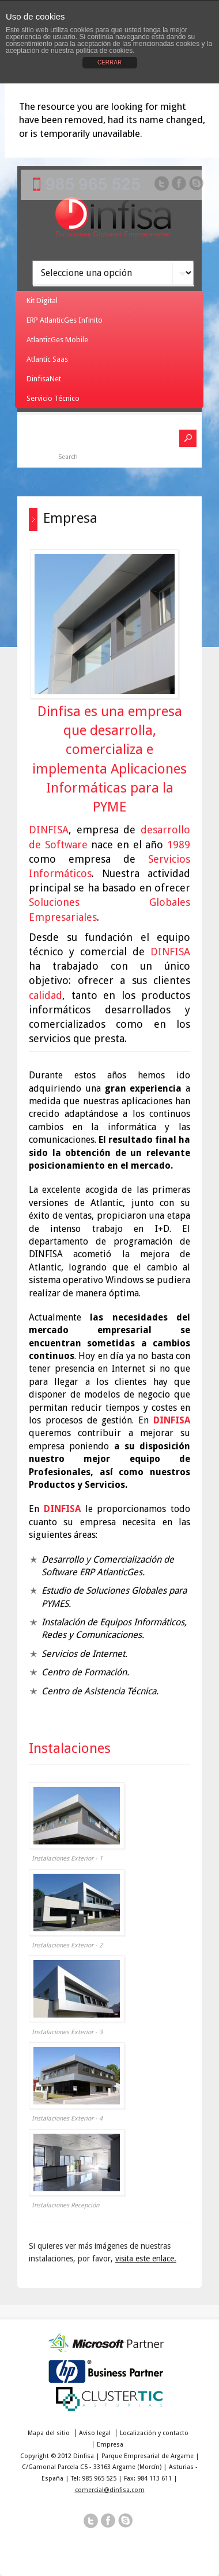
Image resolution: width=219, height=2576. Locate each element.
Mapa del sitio (49, 2433)
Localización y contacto (154, 2433)
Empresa (110, 2444)
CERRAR (109, 62)
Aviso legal (95, 2433)
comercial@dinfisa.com (110, 2490)
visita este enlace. (145, 2258)
